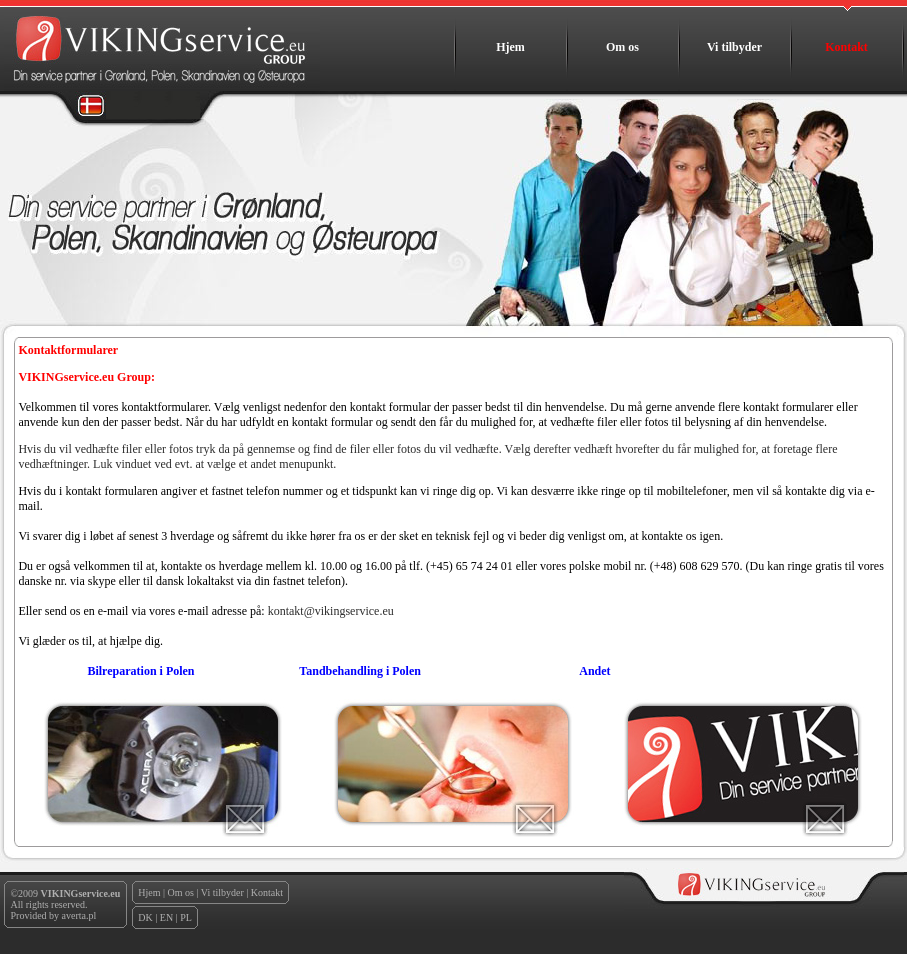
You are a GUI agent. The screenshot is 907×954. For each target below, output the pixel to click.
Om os (622, 47)
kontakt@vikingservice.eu (331, 611)
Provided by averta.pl (54, 915)
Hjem (510, 47)
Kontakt (846, 47)
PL (186, 917)
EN (166, 917)
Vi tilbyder (734, 47)
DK (145, 917)
